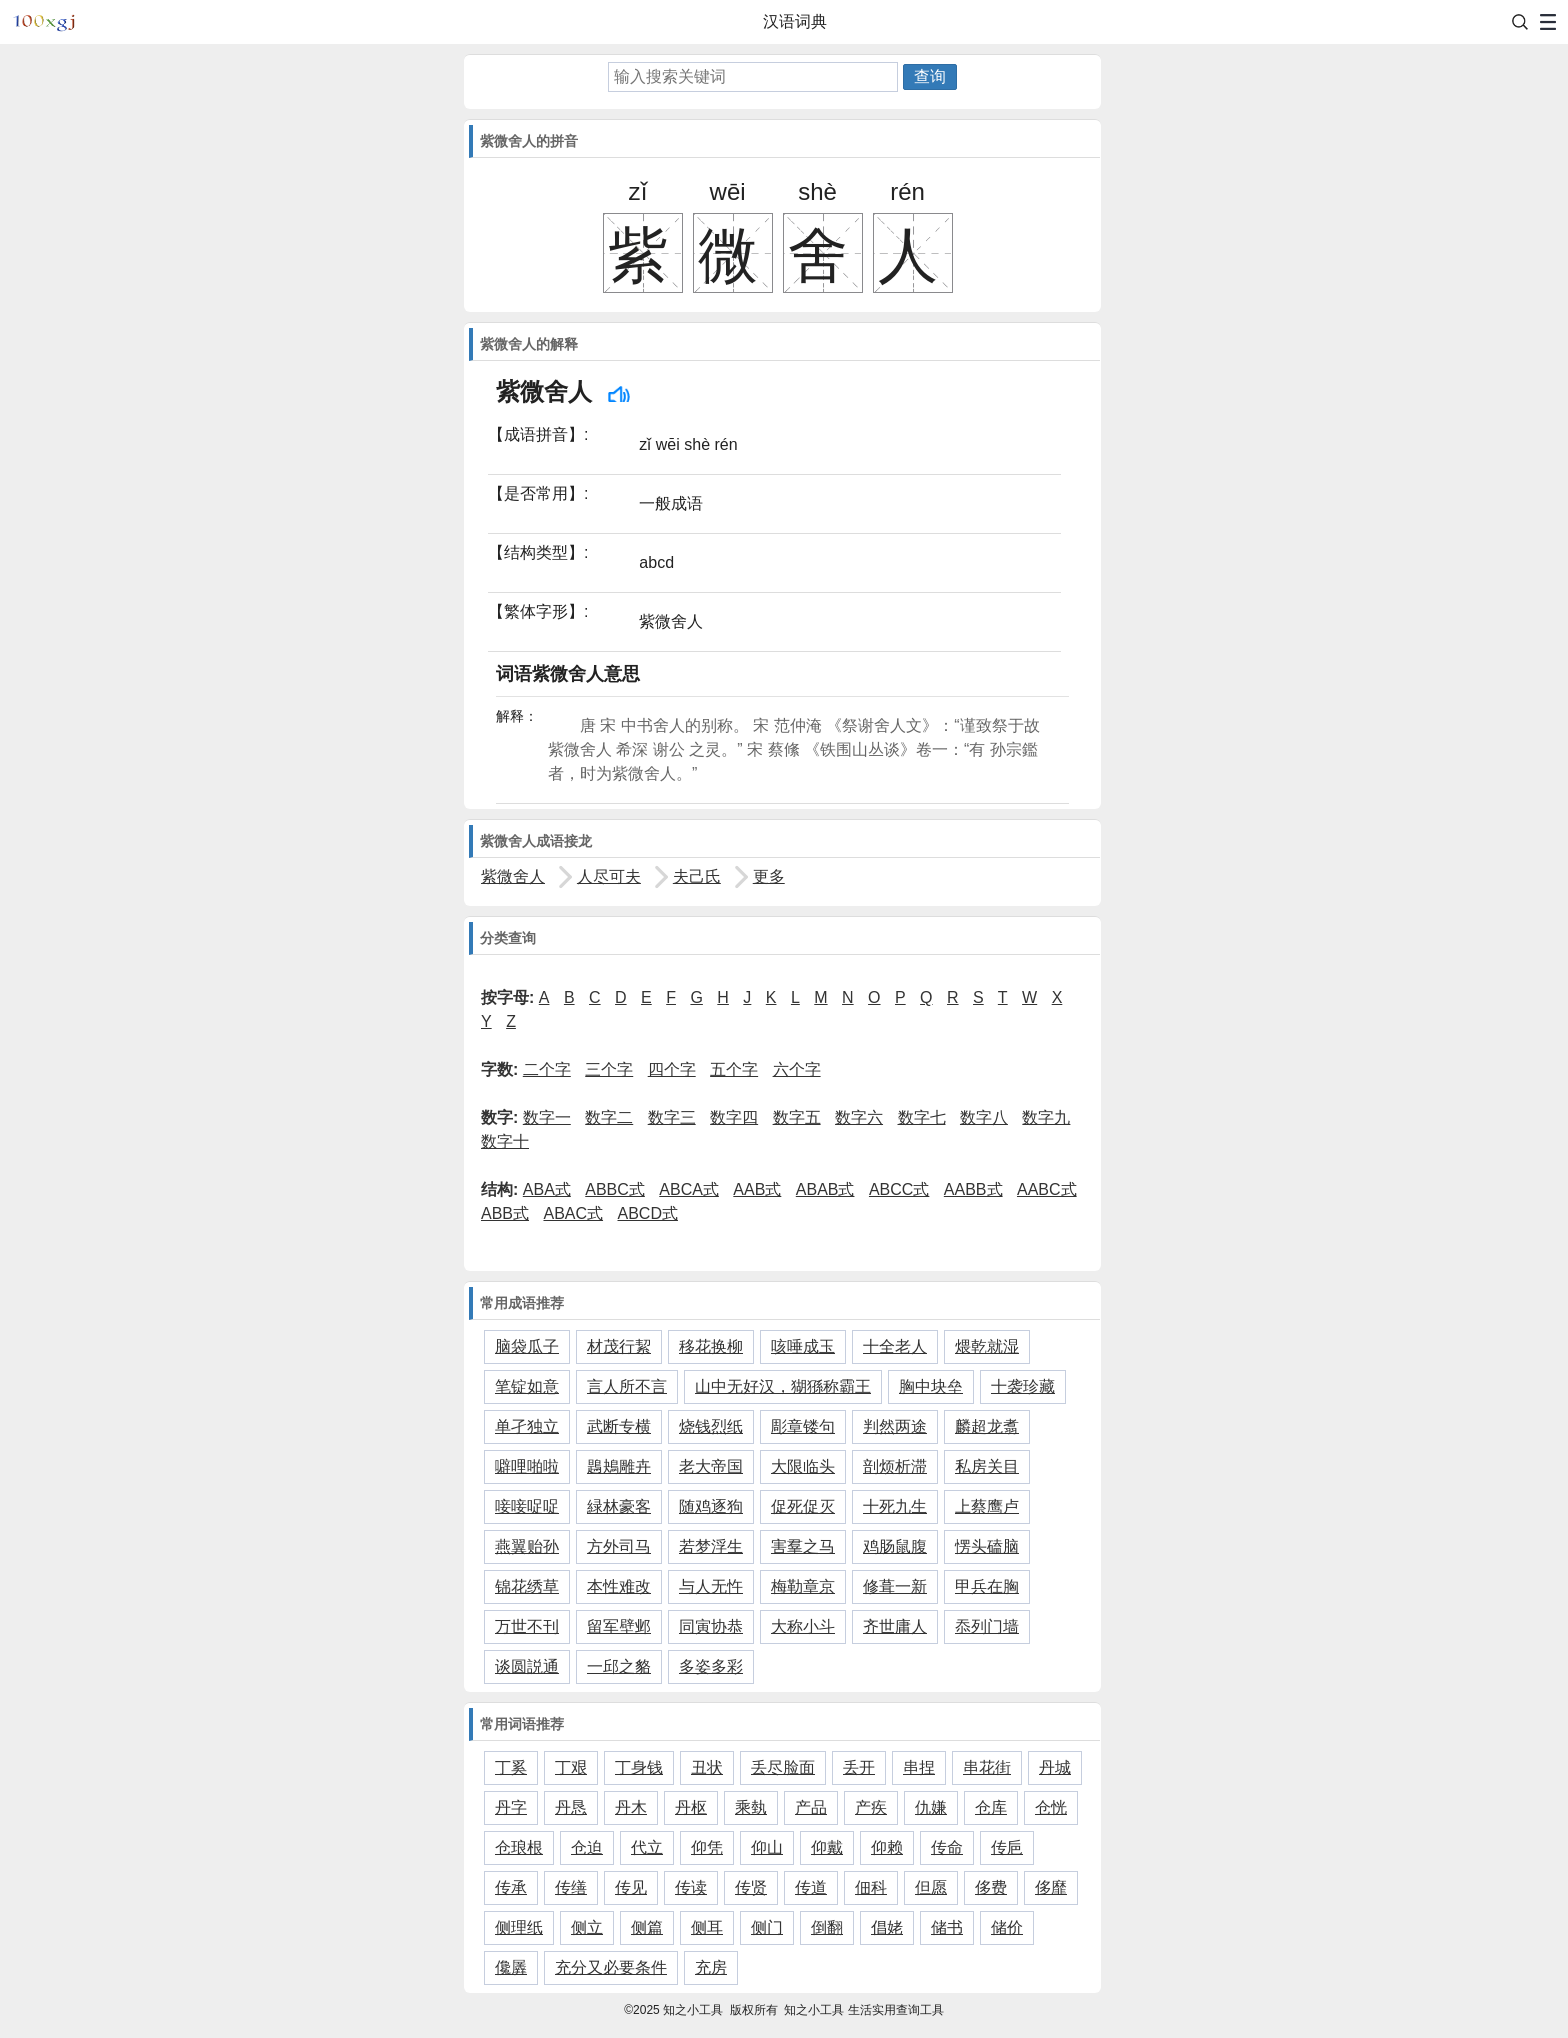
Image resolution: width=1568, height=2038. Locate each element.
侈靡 (1051, 1887)
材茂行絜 (619, 1346)
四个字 (672, 1069)
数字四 (734, 1117)
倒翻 (827, 1927)
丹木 (631, 1807)
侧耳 (707, 1927)
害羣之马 (803, 1546)
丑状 (707, 1767)
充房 (711, 1967)
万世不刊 (527, 1626)
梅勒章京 (803, 1586)
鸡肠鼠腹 (895, 1546)
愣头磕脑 (987, 1546)
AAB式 (757, 1189)
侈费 (991, 1887)
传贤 (751, 1887)
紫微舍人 (513, 876)
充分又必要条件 (611, 1967)
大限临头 (803, 1466)
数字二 (609, 1117)
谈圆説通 (527, 1666)
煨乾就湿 (987, 1346)
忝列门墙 (987, 1626)
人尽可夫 (609, 876)
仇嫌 (931, 1807)
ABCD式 (648, 1213)
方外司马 (619, 1546)
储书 (947, 1927)
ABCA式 (689, 1189)
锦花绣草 (527, 1586)
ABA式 (547, 1189)
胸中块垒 (931, 1386)
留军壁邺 (619, 1626)
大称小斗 (803, 1626)
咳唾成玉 (803, 1346)
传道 (811, 1887)
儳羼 (511, 1967)
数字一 (547, 1117)
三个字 (609, 1069)
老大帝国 (711, 1466)
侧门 (767, 1927)
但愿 (931, 1887)
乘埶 (751, 1807)
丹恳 (571, 1807)
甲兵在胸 (987, 1586)
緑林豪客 (619, 1506)
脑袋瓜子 (527, 1346)
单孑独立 (527, 1426)
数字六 (859, 1117)
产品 (811, 1807)
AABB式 (973, 1189)
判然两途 (895, 1426)
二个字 (547, 1069)
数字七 (922, 1117)
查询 (930, 76)
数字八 (984, 1117)
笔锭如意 (527, 1386)
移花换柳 (711, 1346)
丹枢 (691, 1807)
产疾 (871, 1807)
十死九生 (895, 1506)
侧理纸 (519, 1927)
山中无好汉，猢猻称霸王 (783, 1386)
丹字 (511, 1807)
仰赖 (887, 1847)
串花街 (987, 1767)
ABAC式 (573, 1213)
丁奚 (511, 1767)
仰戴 (827, 1847)
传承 (511, 1887)
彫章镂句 (803, 1426)
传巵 (1007, 1847)
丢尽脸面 (783, 1767)
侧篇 (647, 1927)
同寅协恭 (711, 1626)
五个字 (734, 1069)
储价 (1007, 1927)
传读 (691, 1887)
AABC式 (1047, 1189)
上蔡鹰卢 (987, 1506)
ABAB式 (825, 1189)
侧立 (587, 1927)
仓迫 (587, 1847)
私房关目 (987, 1466)
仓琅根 (519, 1847)
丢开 (859, 1767)
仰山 (767, 1847)
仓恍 (1051, 1807)
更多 (769, 876)
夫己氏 (697, 876)
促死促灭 (803, 1506)
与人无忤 (711, 1586)
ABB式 (505, 1213)
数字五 (797, 1117)
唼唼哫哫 (527, 1506)
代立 (647, 1847)
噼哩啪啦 (527, 1466)
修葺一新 (895, 1586)
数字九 (1046, 1117)
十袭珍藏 (1023, 1386)
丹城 (1055, 1767)
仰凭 (707, 1847)
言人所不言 (627, 1386)
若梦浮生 (711, 1546)
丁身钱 (639, 1767)
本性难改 (619, 1586)
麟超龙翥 (987, 1426)
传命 (947, 1847)
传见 (631, 1887)
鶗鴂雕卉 (619, 1466)
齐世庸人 (895, 1626)
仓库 (991, 1807)
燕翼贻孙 (527, 1546)
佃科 (871, 1887)
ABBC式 (615, 1189)
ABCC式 (899, 1189)
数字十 (505, 1141)
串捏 (919, 1767)
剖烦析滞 (895, 1466)
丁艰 (571, 1767)
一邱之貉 (619, 1666)
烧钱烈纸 (711, 1426)
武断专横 (619, 1426)
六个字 (797, 1069)
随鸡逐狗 (711, 1506)
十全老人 (895, 1346)
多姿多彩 (711, 1666)
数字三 (672, 1117)
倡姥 (887, 1927)
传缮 (571, 1887)
